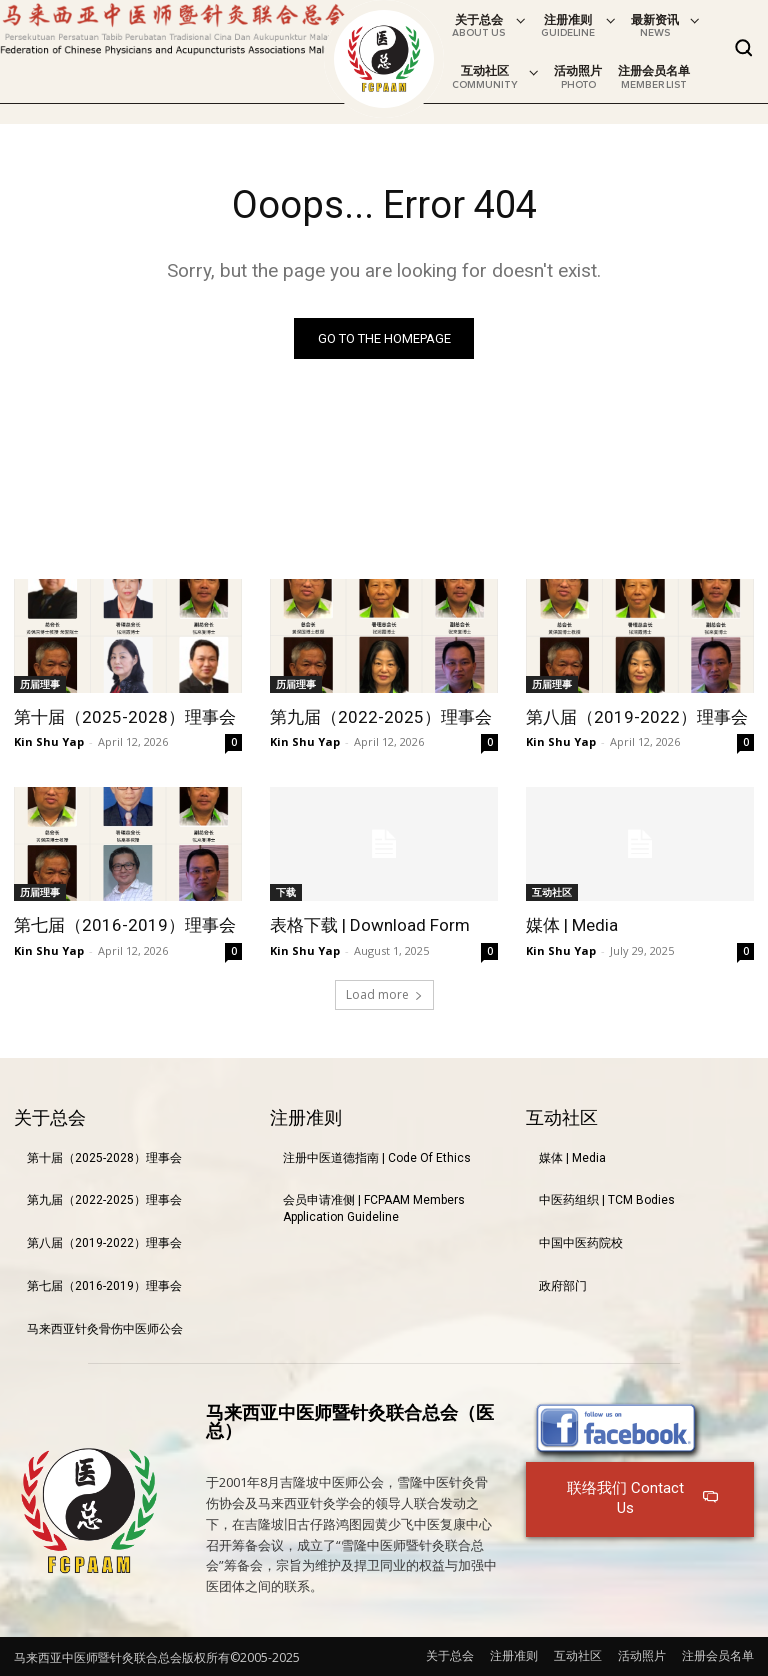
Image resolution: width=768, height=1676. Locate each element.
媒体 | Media (572, 925)
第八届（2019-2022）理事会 (637, 717)
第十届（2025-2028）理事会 (125, 717)
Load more (384, 993)
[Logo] (384, 59)
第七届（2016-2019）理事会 (125, 925)
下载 (286, 892)
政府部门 (563, 1286)
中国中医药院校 (581, 1243)
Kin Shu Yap (49, 741)
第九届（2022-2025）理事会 (381, 717)
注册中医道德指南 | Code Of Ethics (377, 1157)
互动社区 (552, 892)
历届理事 (40, 684)
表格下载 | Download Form (370, 925)
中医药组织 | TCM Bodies (607, 1200)
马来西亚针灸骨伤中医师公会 (105, 1329)
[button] (744, 48)
